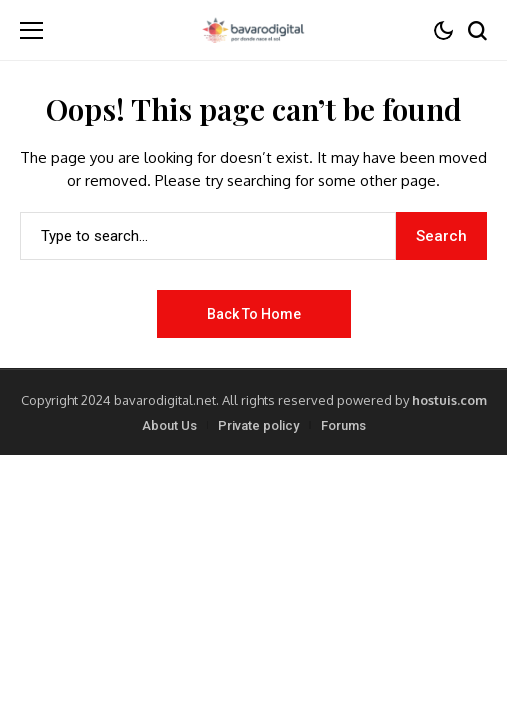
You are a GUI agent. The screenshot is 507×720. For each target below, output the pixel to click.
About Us (169, 425)
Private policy (258, 425)
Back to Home (254, 314)
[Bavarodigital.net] (253, 30)
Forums (343, 425)
